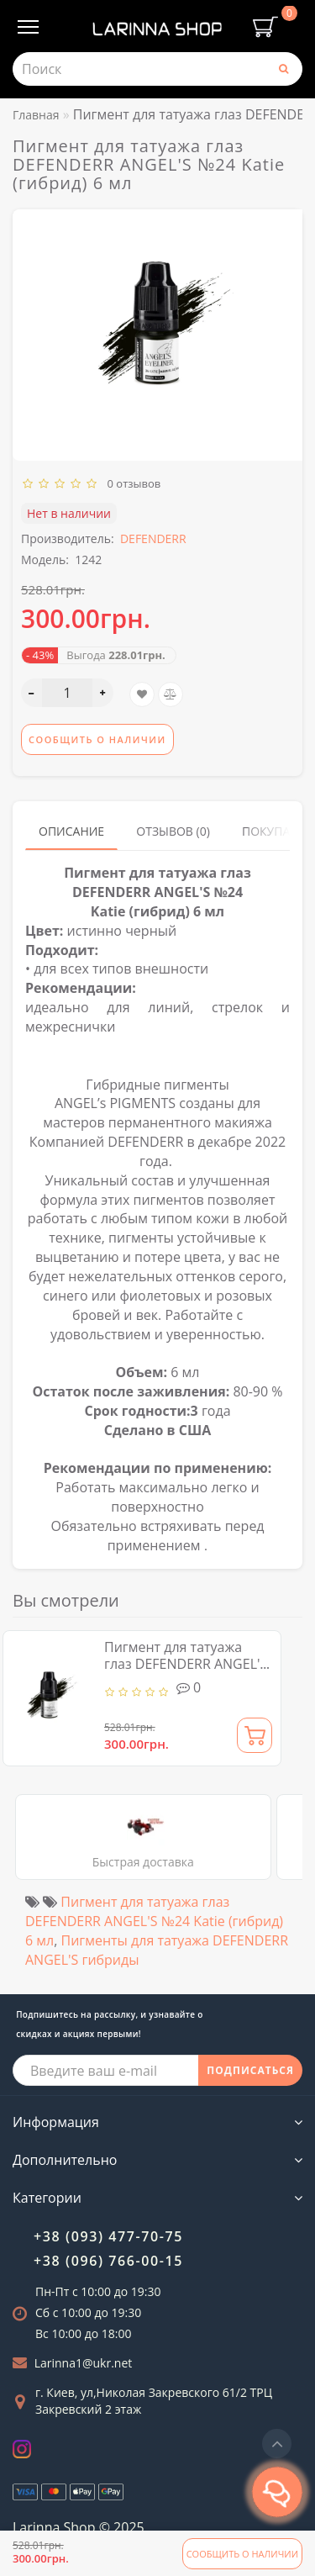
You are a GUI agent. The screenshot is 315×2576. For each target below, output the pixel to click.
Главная (36, 115)
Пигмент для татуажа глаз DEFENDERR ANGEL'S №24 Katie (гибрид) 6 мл (185, 1664)
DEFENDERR (153, 538)
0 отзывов (131, 483)
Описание (71, 831)
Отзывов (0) (173, 831)
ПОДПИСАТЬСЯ (250, 2070)
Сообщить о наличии (242, 2553)
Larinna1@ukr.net (83, 2363)
